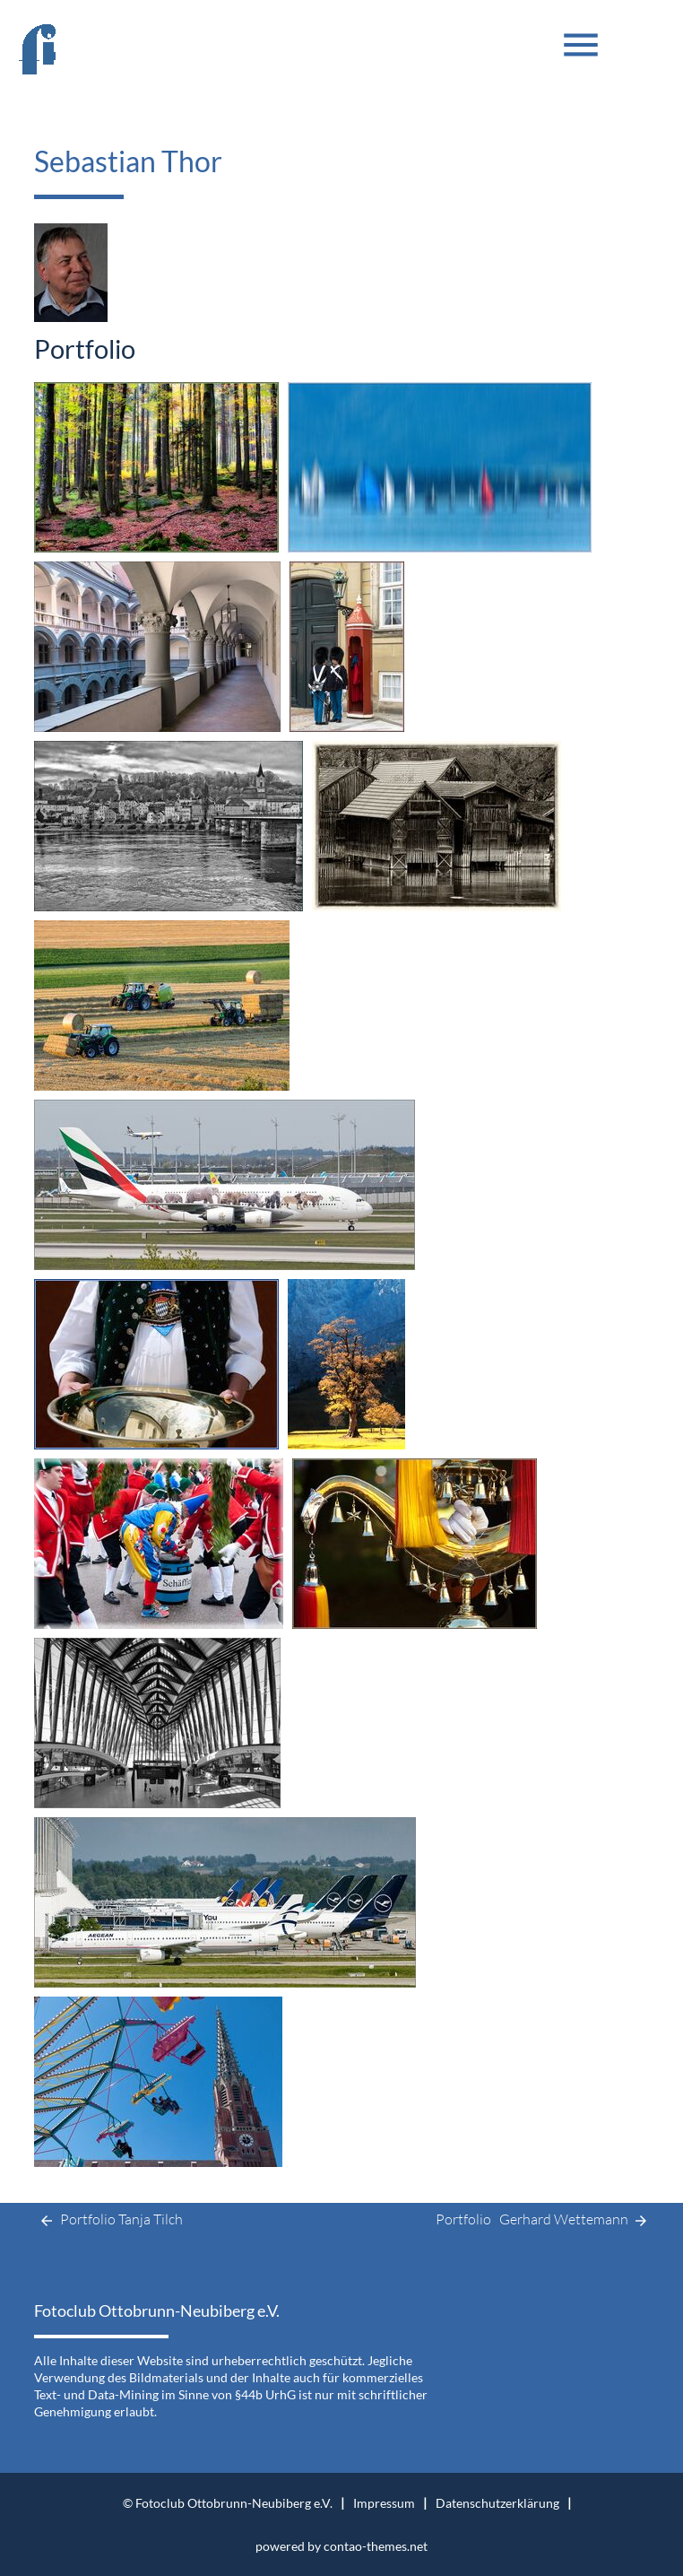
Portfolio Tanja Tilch (108, 2221)
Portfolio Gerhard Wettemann (542, 2221)
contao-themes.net (376, 2546)
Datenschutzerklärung (497, 2503)
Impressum (384, 2503)
